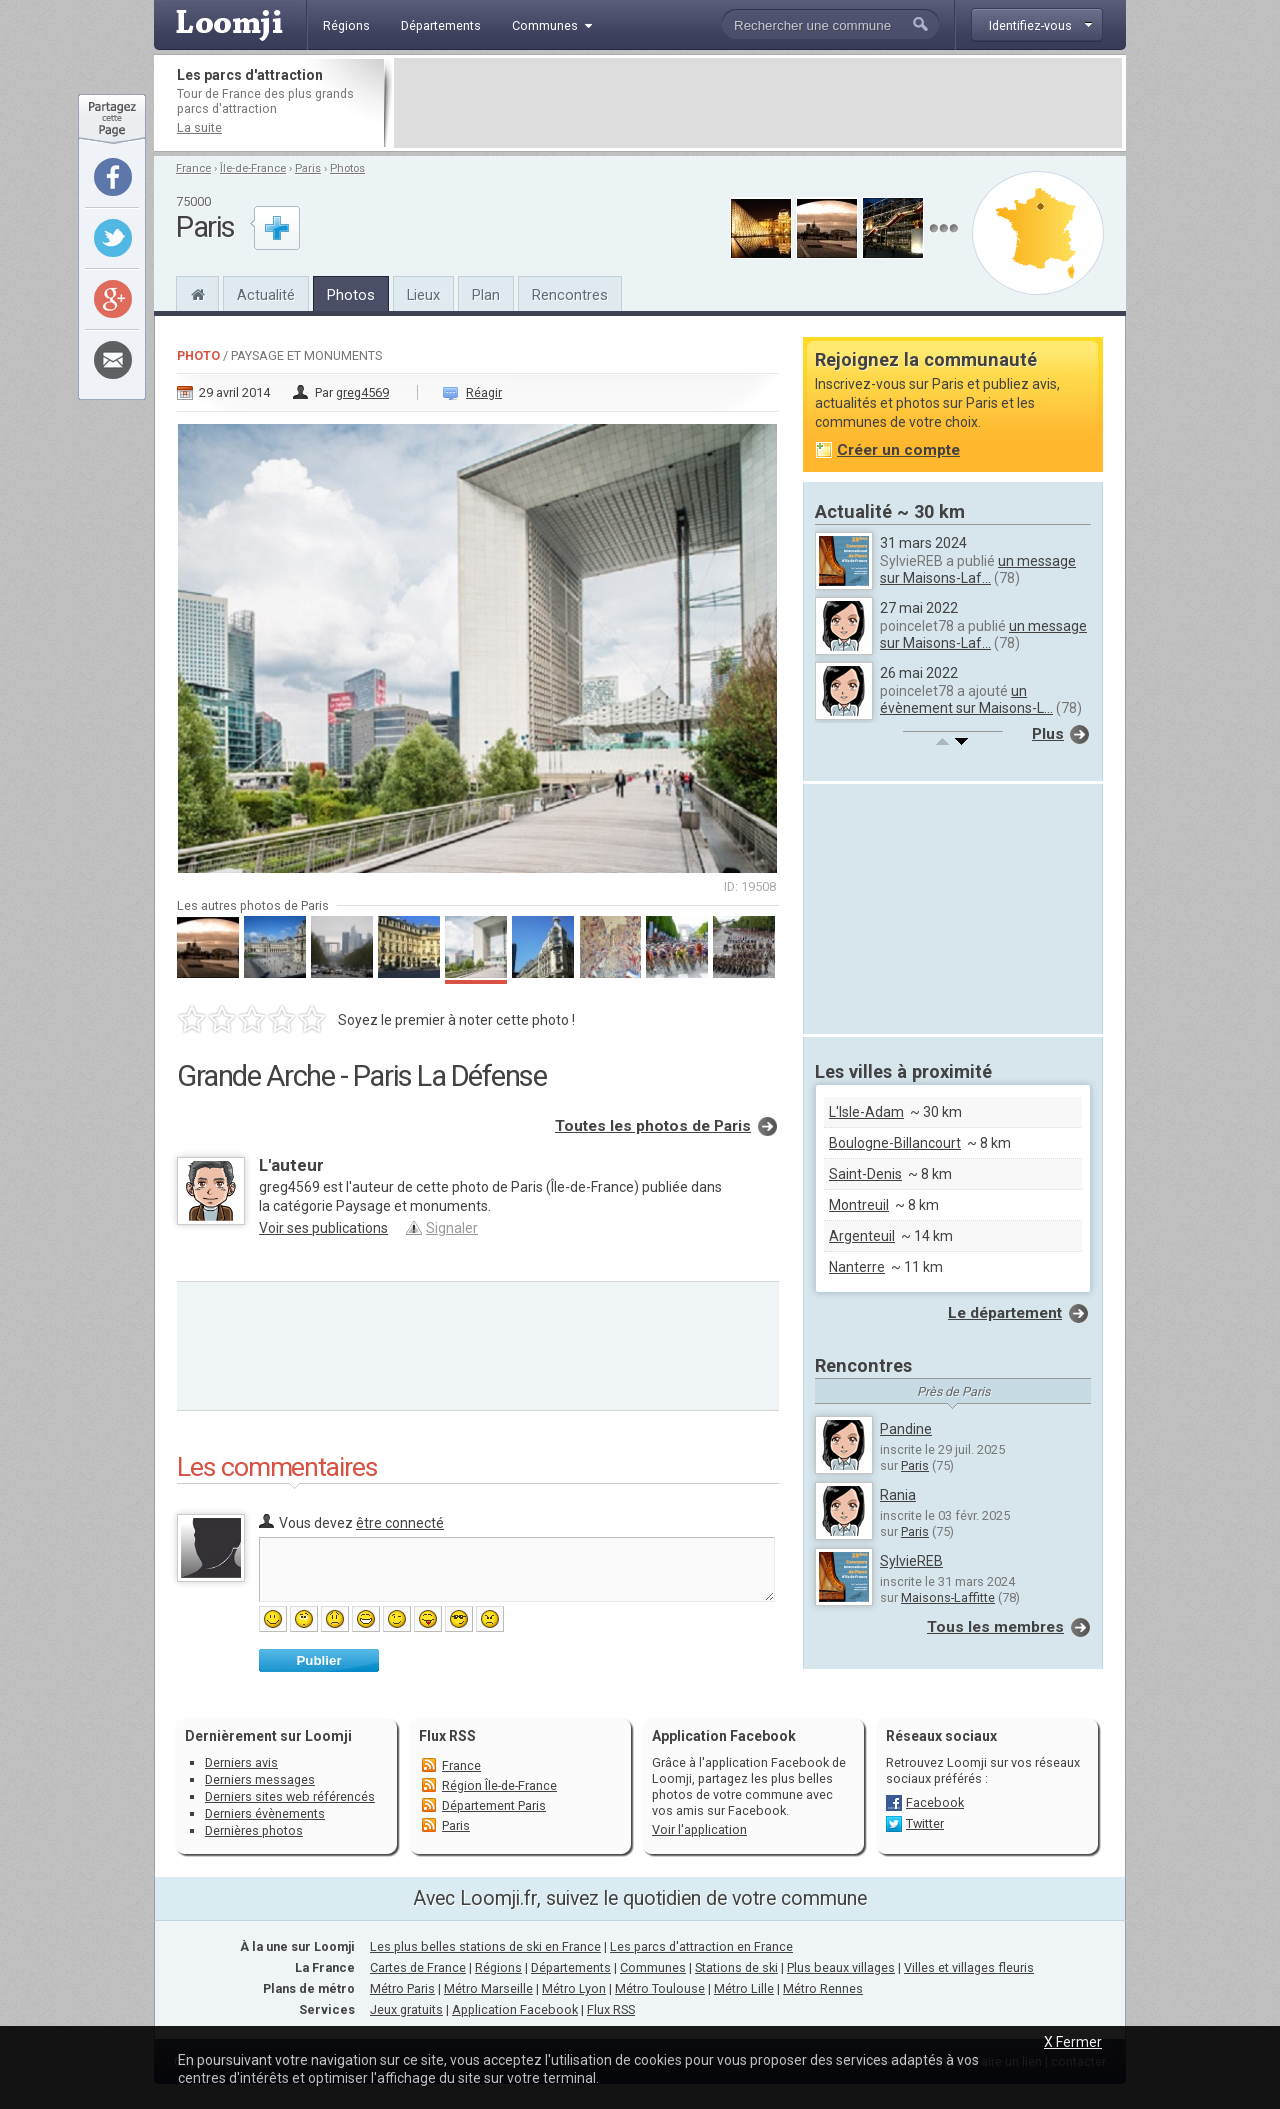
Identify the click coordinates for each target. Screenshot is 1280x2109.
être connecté (400, 1523)
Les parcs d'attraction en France (701, 1946)
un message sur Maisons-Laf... (978, 569)
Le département (1005, 1313)
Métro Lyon (574, 1988)
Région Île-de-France (499, 1785)
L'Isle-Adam (866, 1112)
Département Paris (494, 1805)
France (193, 168)
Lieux (423, 295)
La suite (199, 127)
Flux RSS (447, 1736)
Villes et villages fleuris (969, 1967)
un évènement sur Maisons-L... (966, 699)
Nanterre (857, 1267)
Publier (318, 1660)
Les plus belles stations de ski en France (485, 1946)
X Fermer (1073, 2042)
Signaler (452, 1228)
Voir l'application (699, 1829)
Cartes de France (418, 1967)
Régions (498, 1967)
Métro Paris (402, 1988)
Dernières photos (254, 1830)
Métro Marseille (488, 1988)
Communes (653, 1967)
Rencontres (570, 295)
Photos (347, 168)
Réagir (484, 392)
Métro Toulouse (660, 1988)
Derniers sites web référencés (290, 1796)
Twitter (925, 1823)
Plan (486, 295)
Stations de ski (736, 1967)
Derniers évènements (265, 1813)
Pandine (906, 1429)
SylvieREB (911, 1561)
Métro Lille (744, 1988)
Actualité (266, 295)
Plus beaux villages (841, 1967)
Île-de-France (253, 168)
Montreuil (859, 1205)
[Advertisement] (758, 103)
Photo (198, 355)
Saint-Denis (865, 1174)
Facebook (935, 1802)
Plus (1048, 734)
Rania (898, 1495)
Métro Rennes (823, 1988)
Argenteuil (862, 1236)
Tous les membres (995, 1627)
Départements (571, 1967)
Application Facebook (515, 2009)
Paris (308, 168)
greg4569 (362, 392)
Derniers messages (260, 1779)
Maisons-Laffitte (948, 1597)
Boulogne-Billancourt (895, 1143)
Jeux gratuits (406, 2009)
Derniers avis (241, 1762)
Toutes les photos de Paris (653, 1126)
